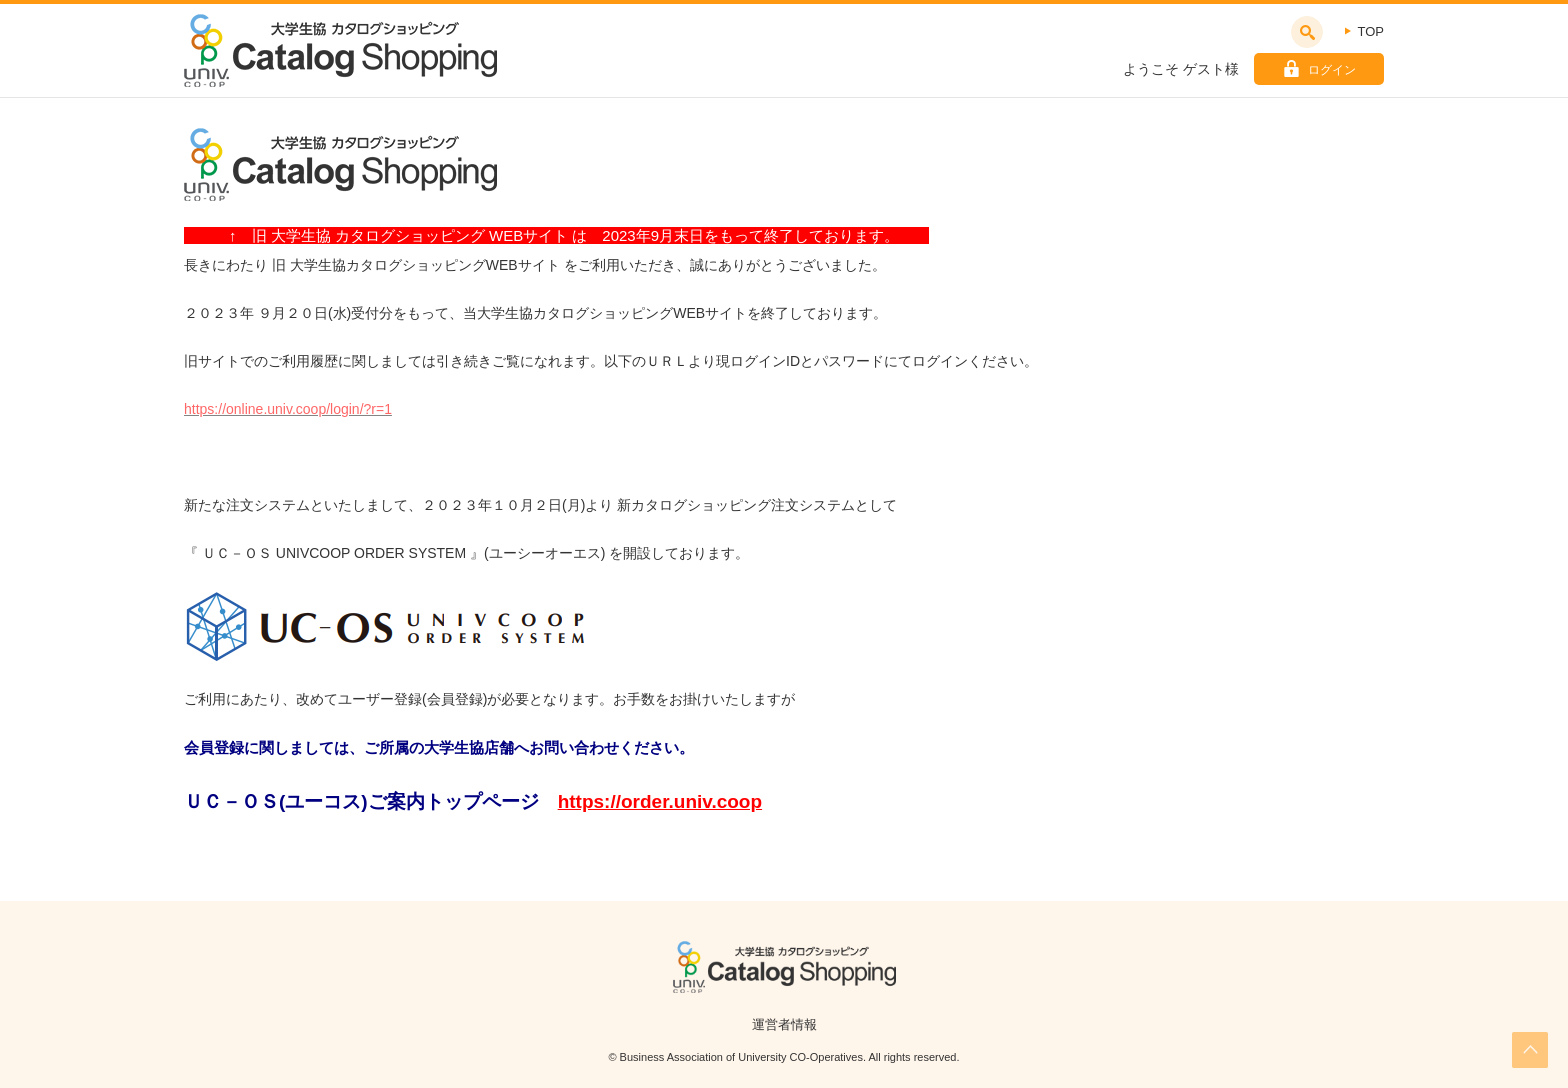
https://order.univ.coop (660, 801)
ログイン (1332, 70)
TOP (1371, 31)
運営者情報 (784, 1024)
